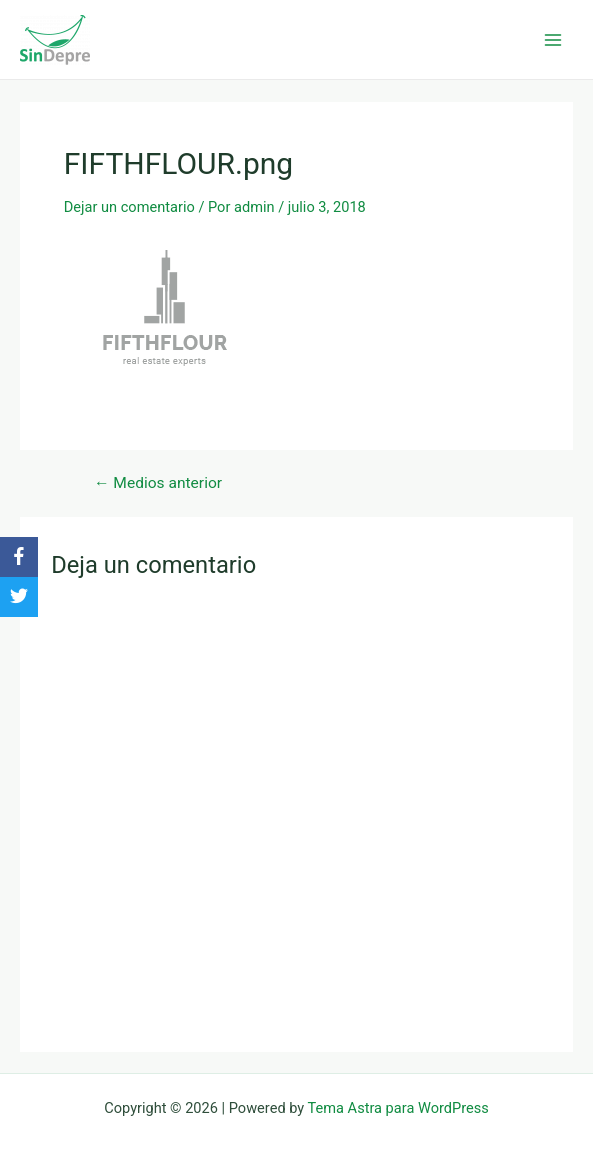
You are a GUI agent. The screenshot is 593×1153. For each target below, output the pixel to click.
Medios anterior (158, 484)
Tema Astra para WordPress (398, 1108)
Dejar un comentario (129, 207)
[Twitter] (19, 597)
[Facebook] (19, 557)
